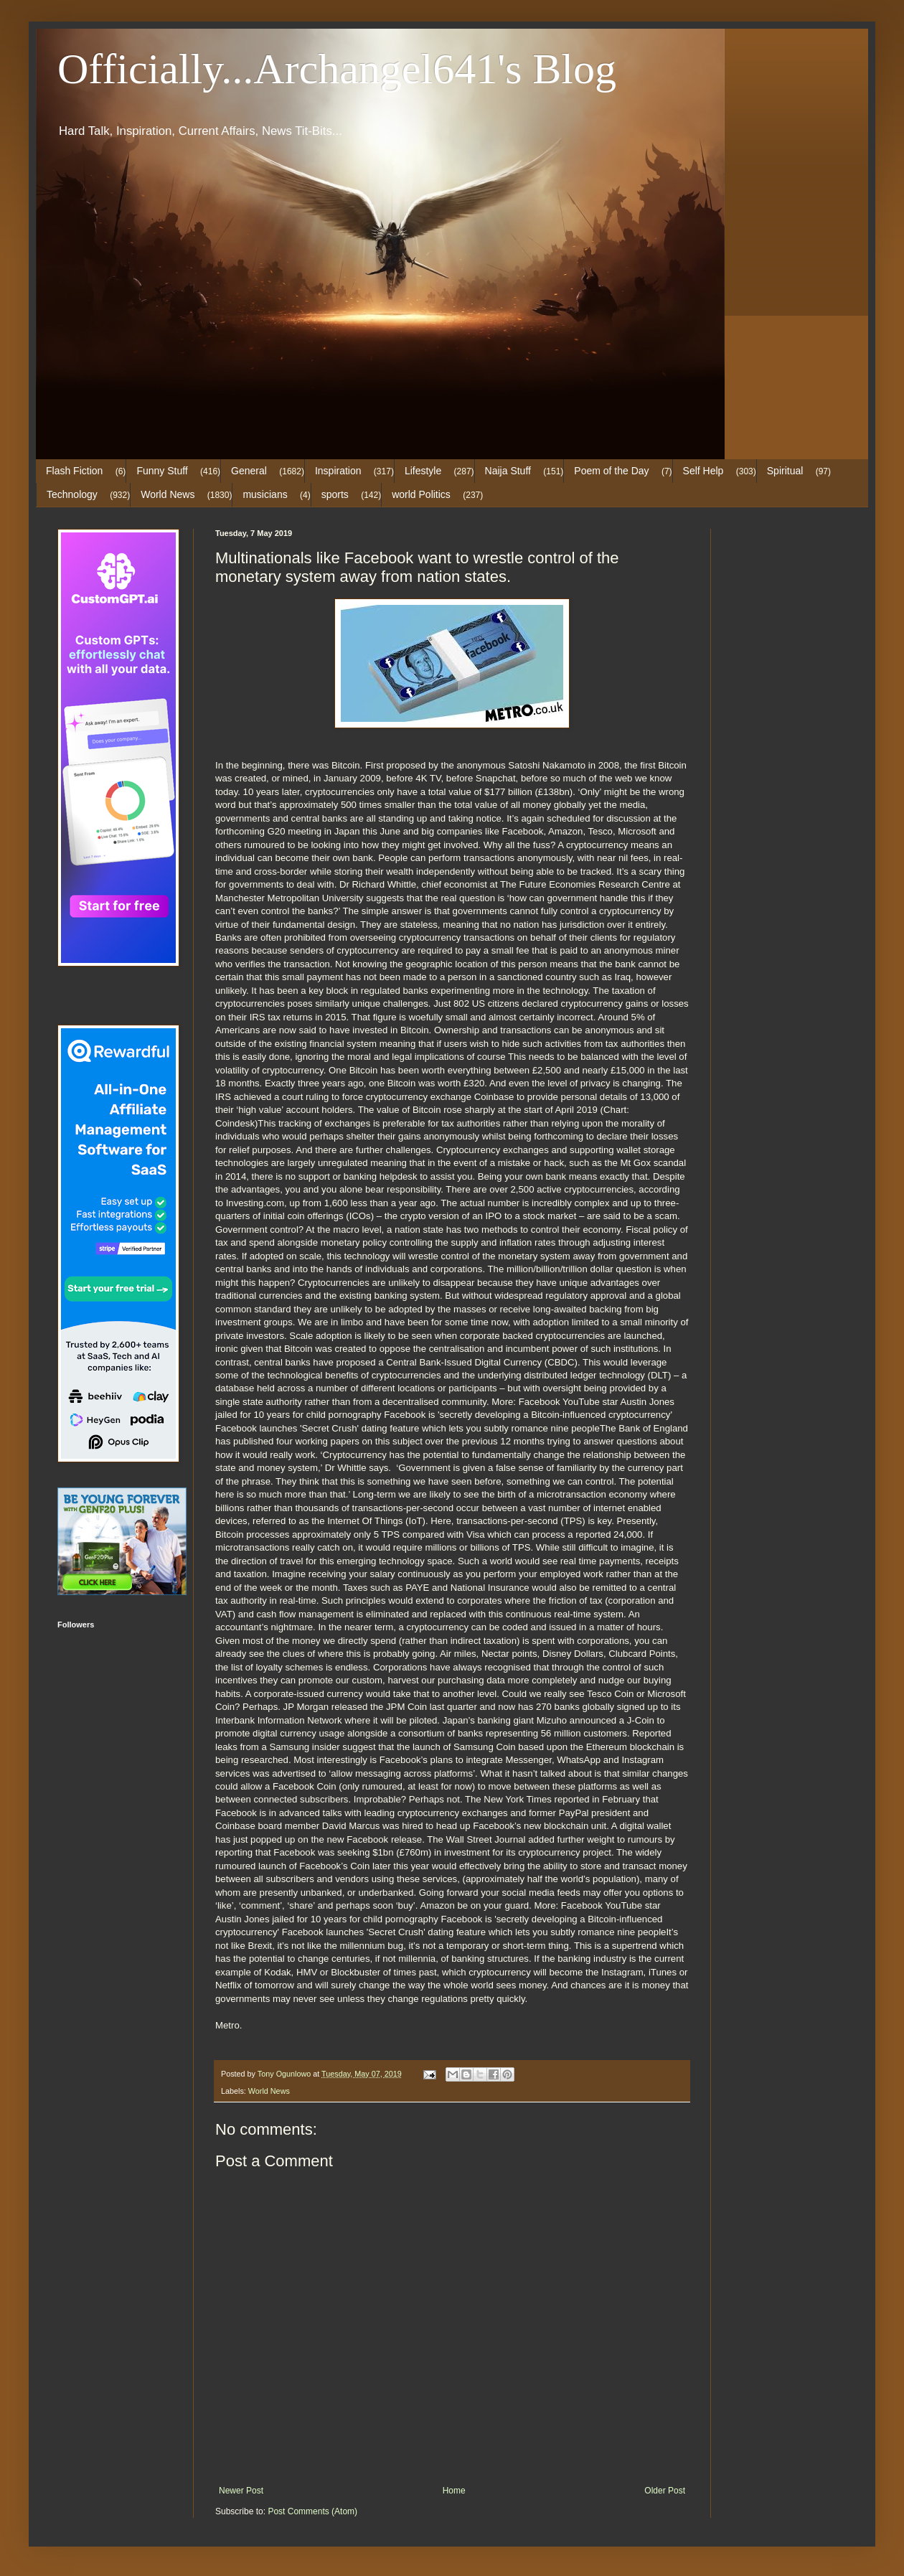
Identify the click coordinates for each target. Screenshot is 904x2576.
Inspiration (338, 470)
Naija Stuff (508, 470)
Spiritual (785, 470)
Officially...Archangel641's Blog (336, 69)
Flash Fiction (74, 470)
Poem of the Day (611, 470)
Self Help (703, 470)
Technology (72, 494)
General (249, 470)
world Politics (421, 494)
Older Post (664, 2491)
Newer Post (241, 2491)
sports (335, 494)
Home (454, 2491)
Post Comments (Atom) (312, 2511)
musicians (265, 494)
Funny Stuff (161, 470)
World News (167, 494)
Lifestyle (423, 470)
